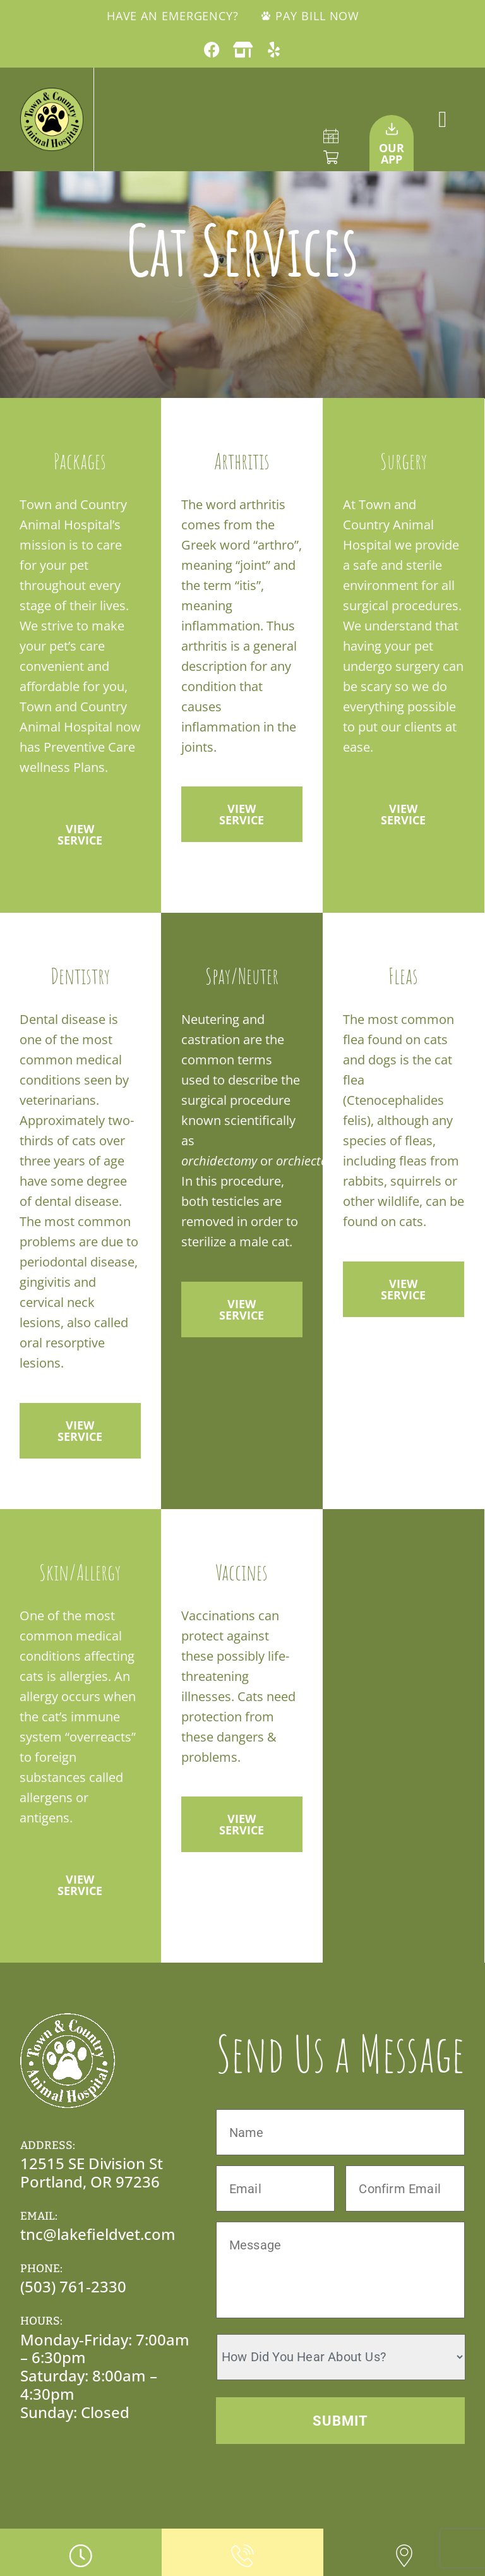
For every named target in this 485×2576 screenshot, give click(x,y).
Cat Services (242, 249)
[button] (442, 119)
